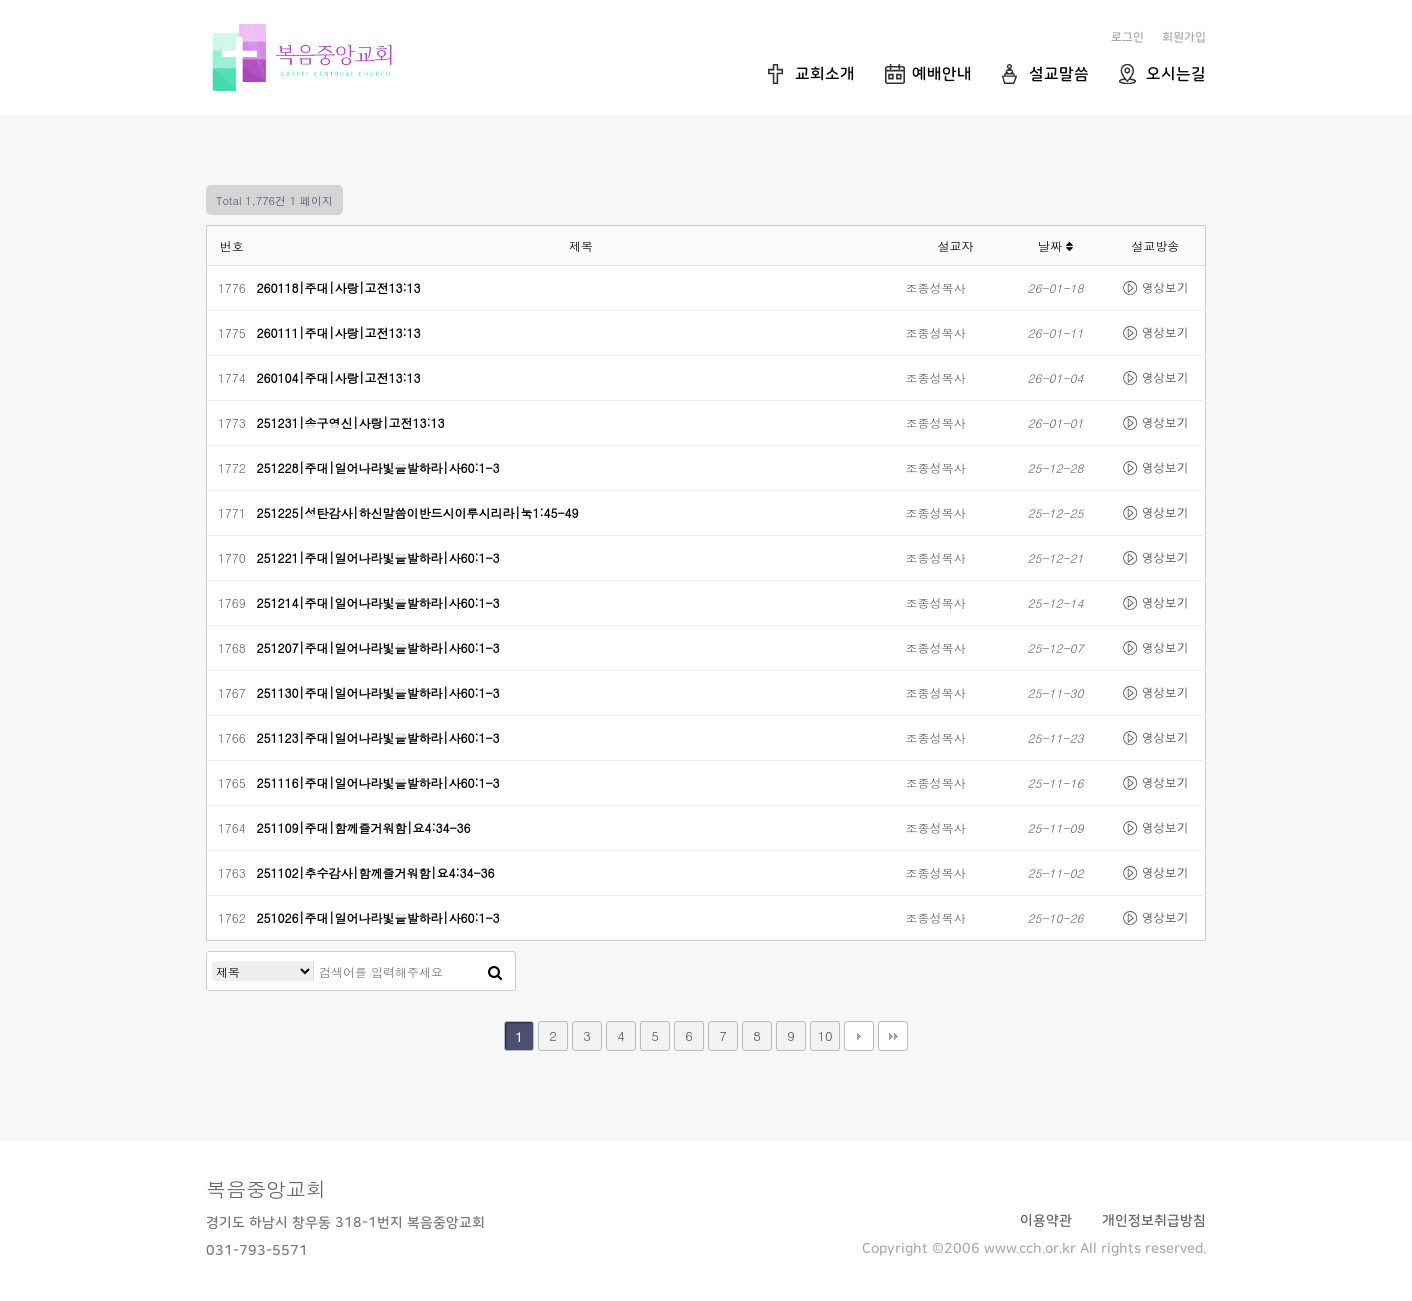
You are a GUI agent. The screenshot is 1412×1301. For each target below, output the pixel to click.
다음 (859, 1036)
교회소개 (825, 74)
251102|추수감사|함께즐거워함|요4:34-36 (376, 872)
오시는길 (1176, 74)
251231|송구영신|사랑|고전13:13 (351, 422)
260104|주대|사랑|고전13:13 (339, 377)
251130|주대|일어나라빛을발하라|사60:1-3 (378, 692)
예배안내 (942, 74)
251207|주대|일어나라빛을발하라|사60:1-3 (378, 647)
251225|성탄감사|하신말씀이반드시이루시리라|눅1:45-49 (418, 512)
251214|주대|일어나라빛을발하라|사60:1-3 (378, 602)
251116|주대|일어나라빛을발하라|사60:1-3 (378, 782)
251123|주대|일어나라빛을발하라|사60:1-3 (378, 737)
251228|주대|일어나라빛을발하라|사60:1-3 (378, 467)
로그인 (1127, 37)
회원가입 (1184, 37)
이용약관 (1046, 1221)
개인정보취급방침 (1154, 1221)
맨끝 (893, 1036)
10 (824, 1035)
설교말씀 (1059, 74)
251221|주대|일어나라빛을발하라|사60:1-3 (378, 557)
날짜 (1055, 245)
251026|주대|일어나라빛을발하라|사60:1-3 (378, 917)
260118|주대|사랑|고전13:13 (339, 287)
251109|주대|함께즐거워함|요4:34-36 (364, 827)
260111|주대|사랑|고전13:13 (339, 332)
